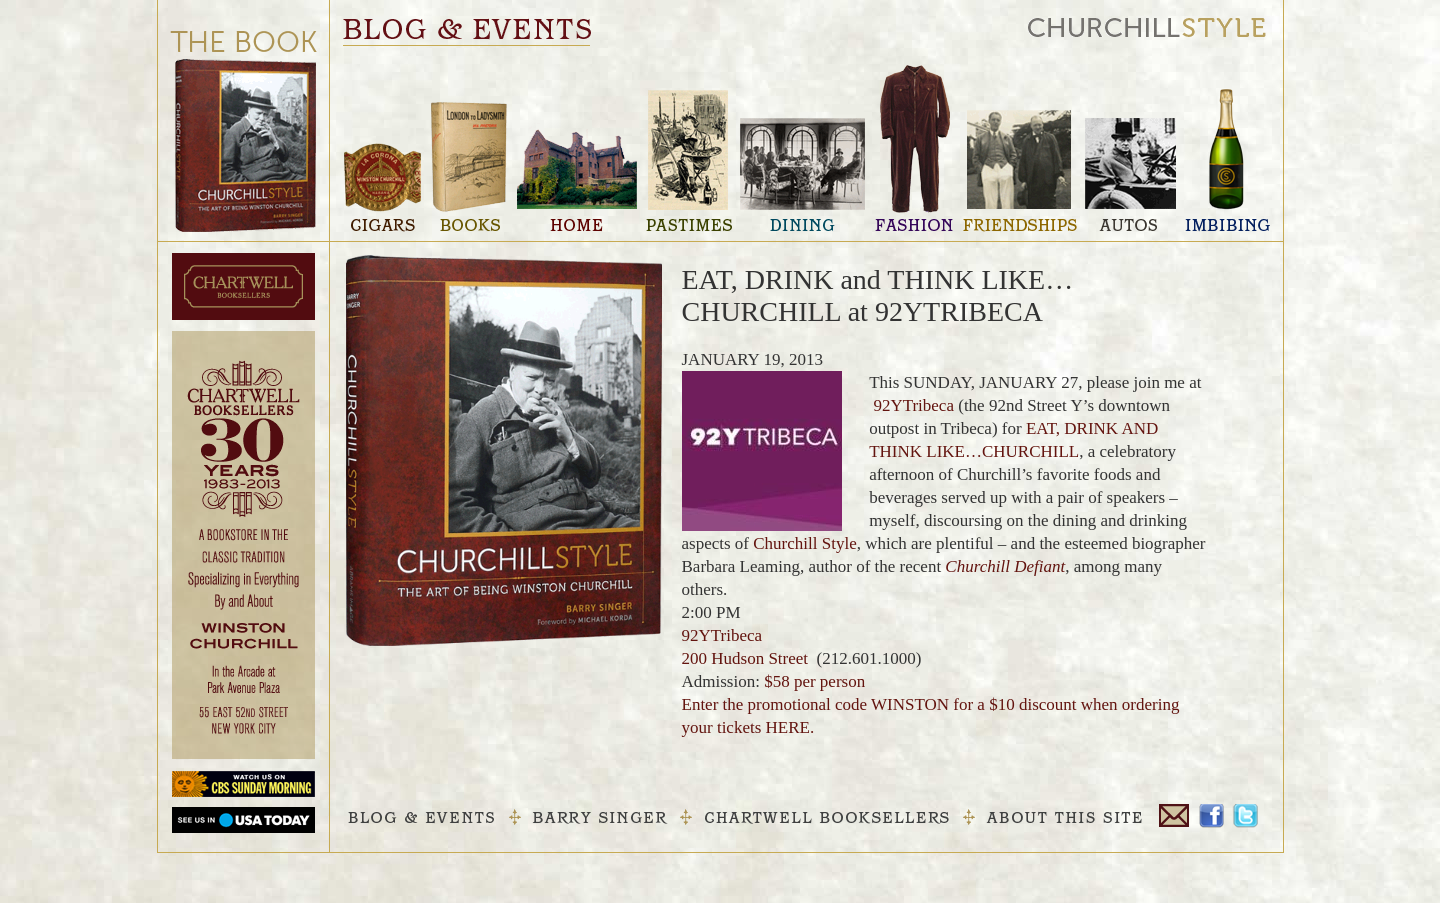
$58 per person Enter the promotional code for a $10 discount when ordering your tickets (931, 704)
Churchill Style (804, 543)
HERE (788, 727)
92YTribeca (913, 405)
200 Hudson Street (745, 658)
